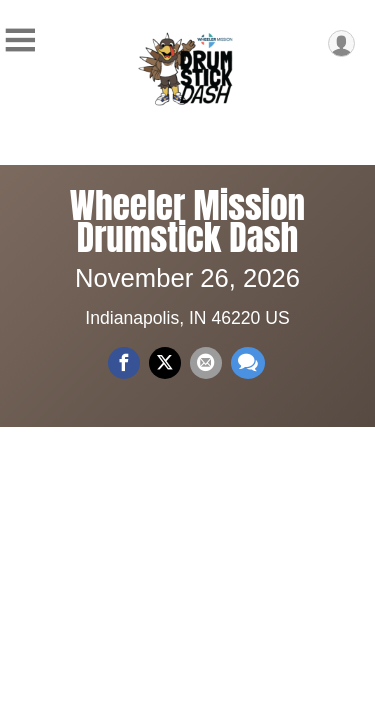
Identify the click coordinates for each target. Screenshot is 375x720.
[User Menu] (341, 43)
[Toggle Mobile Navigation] (20, 40)
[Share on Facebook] (124, 363)
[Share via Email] (206, 363)
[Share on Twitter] (165, 363)
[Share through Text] (248, 363)
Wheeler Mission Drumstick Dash (187, 221)
